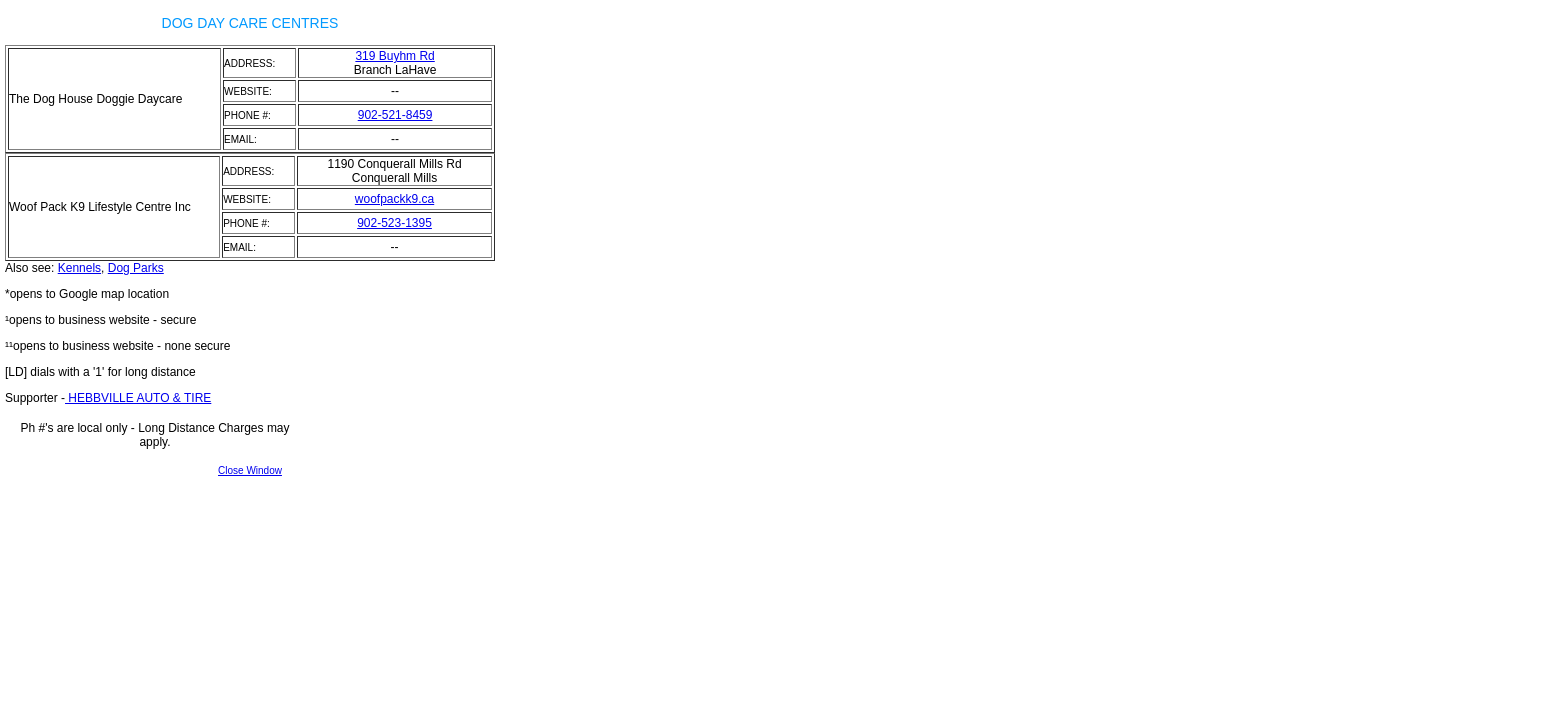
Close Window (250, 470)
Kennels (79, 268)
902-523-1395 (394, 223)
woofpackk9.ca (394, 199)
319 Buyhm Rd (394, 56)
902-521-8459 (395, 115)
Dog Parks (136, 268)
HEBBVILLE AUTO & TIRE (138, 398)
